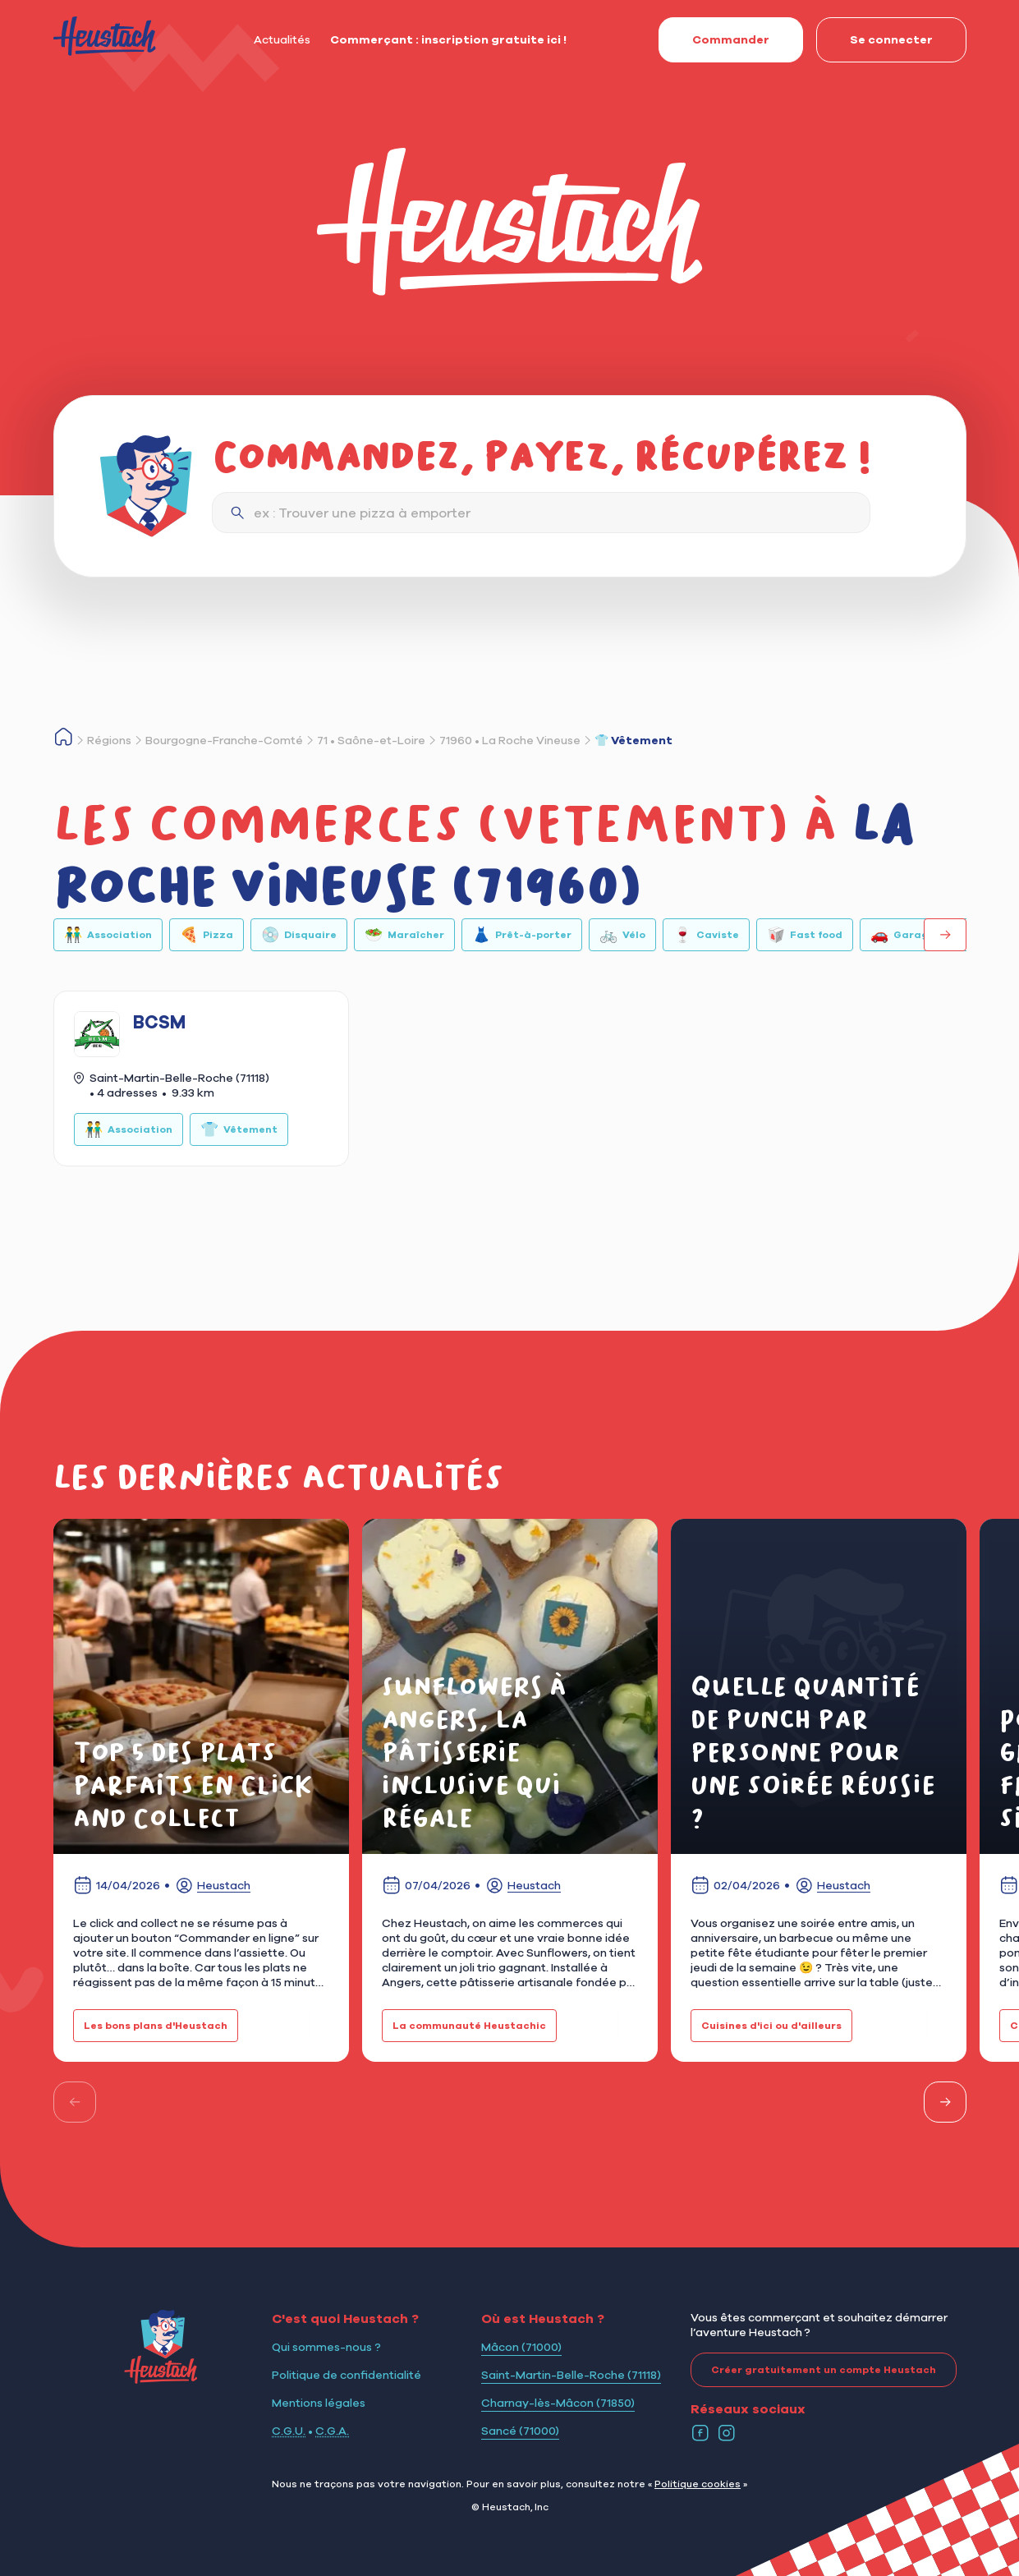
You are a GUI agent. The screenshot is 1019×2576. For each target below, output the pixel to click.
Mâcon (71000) (521, 2346)
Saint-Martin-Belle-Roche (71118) (571, 2374)
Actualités (282, 39)
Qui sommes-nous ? (326, 2346)
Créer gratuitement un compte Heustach (813, 2370)
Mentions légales (318, 2402)
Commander (714, 39)
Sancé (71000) (520, 2430)
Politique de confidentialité (346, 2374)
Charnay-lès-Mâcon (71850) (558, 2402)
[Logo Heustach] (161, 2378)
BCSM (159, 1022)
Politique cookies (697, 2483)
